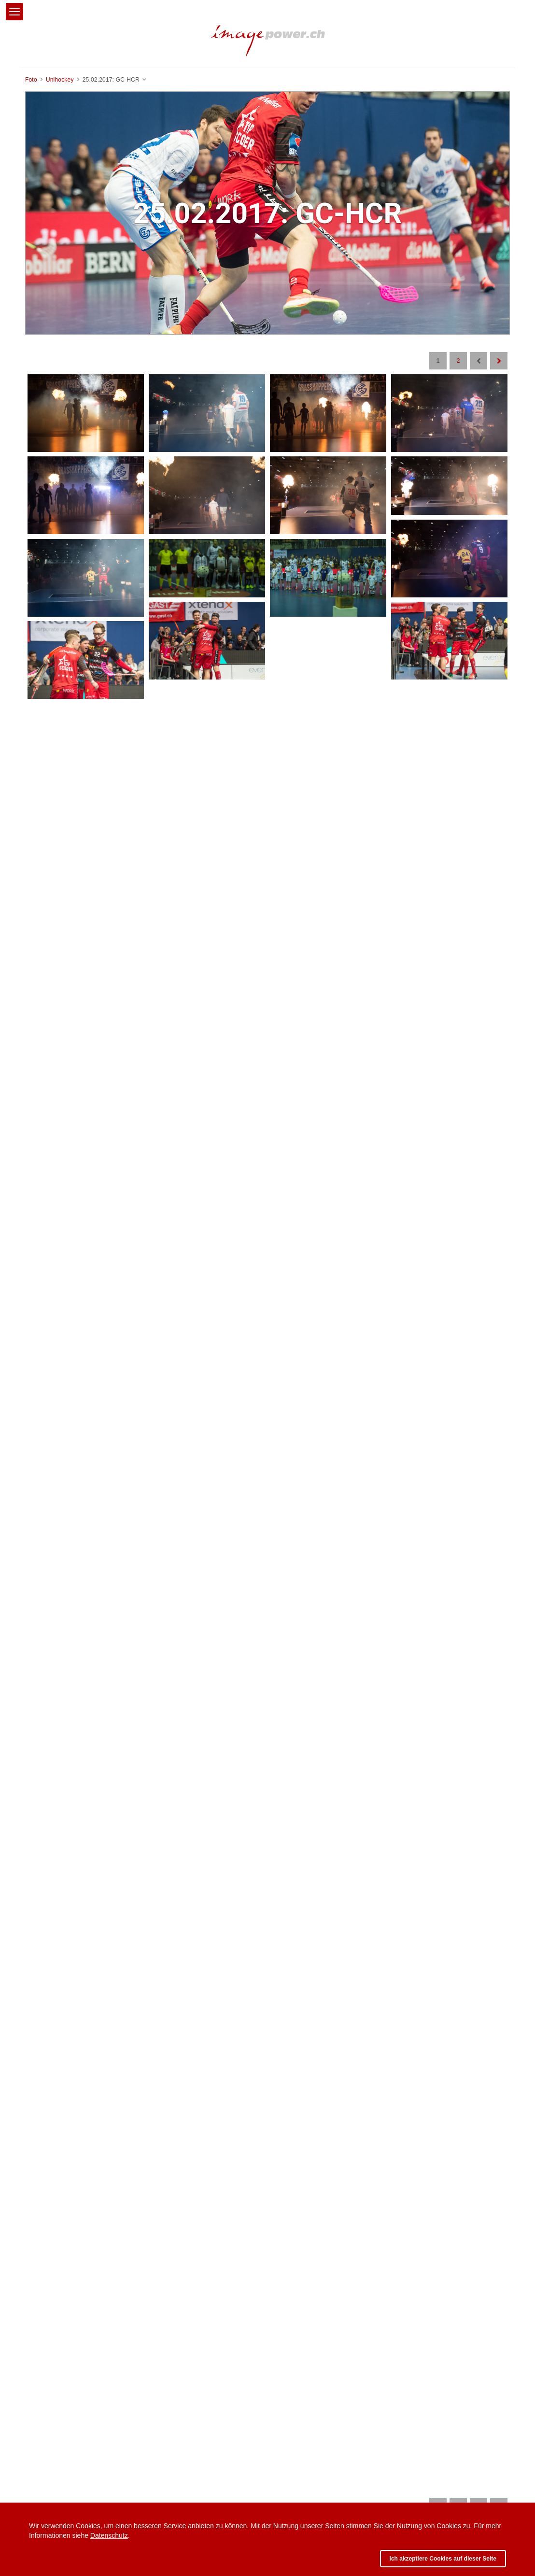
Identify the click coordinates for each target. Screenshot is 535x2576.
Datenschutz (109, 2535)
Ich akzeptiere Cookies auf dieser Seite (443, 2558)
